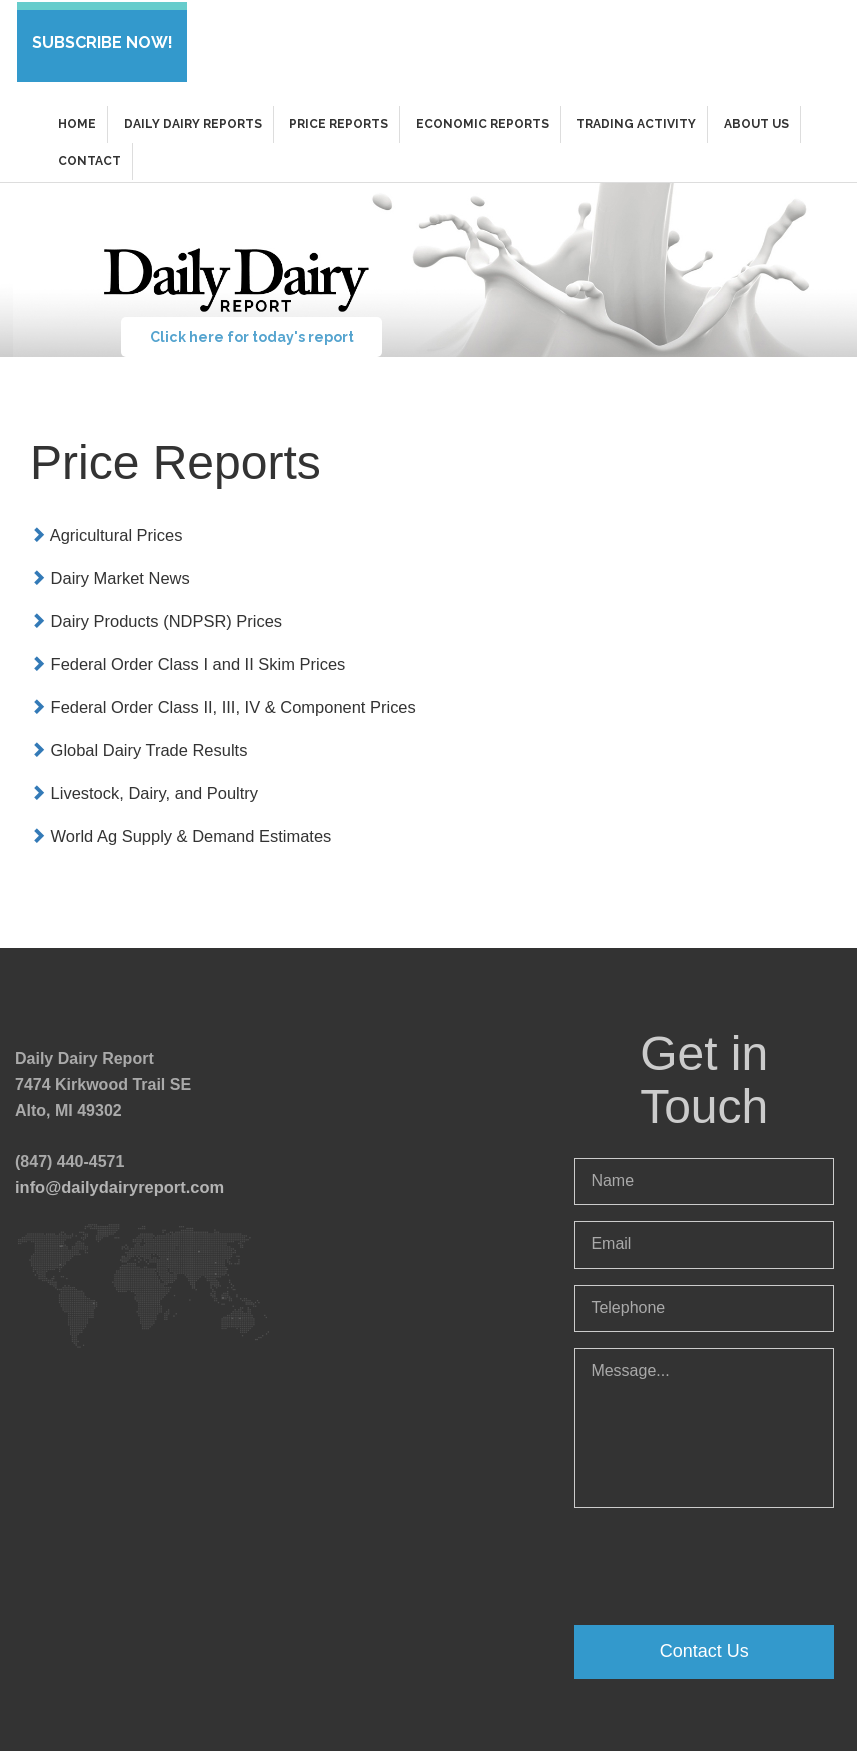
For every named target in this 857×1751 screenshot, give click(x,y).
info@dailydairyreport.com (116, 1175)
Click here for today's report (250, 333)
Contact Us (704, 1639)
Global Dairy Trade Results (136, 741)
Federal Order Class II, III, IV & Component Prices (217, 698)
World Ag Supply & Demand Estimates (176, 825)
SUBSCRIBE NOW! (100, 40)
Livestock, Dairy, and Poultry (141, 783)
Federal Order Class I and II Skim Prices (183, 656)
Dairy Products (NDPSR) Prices (152, 614)
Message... (704, 1416)
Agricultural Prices (104, 530)
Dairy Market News (108, 572)
